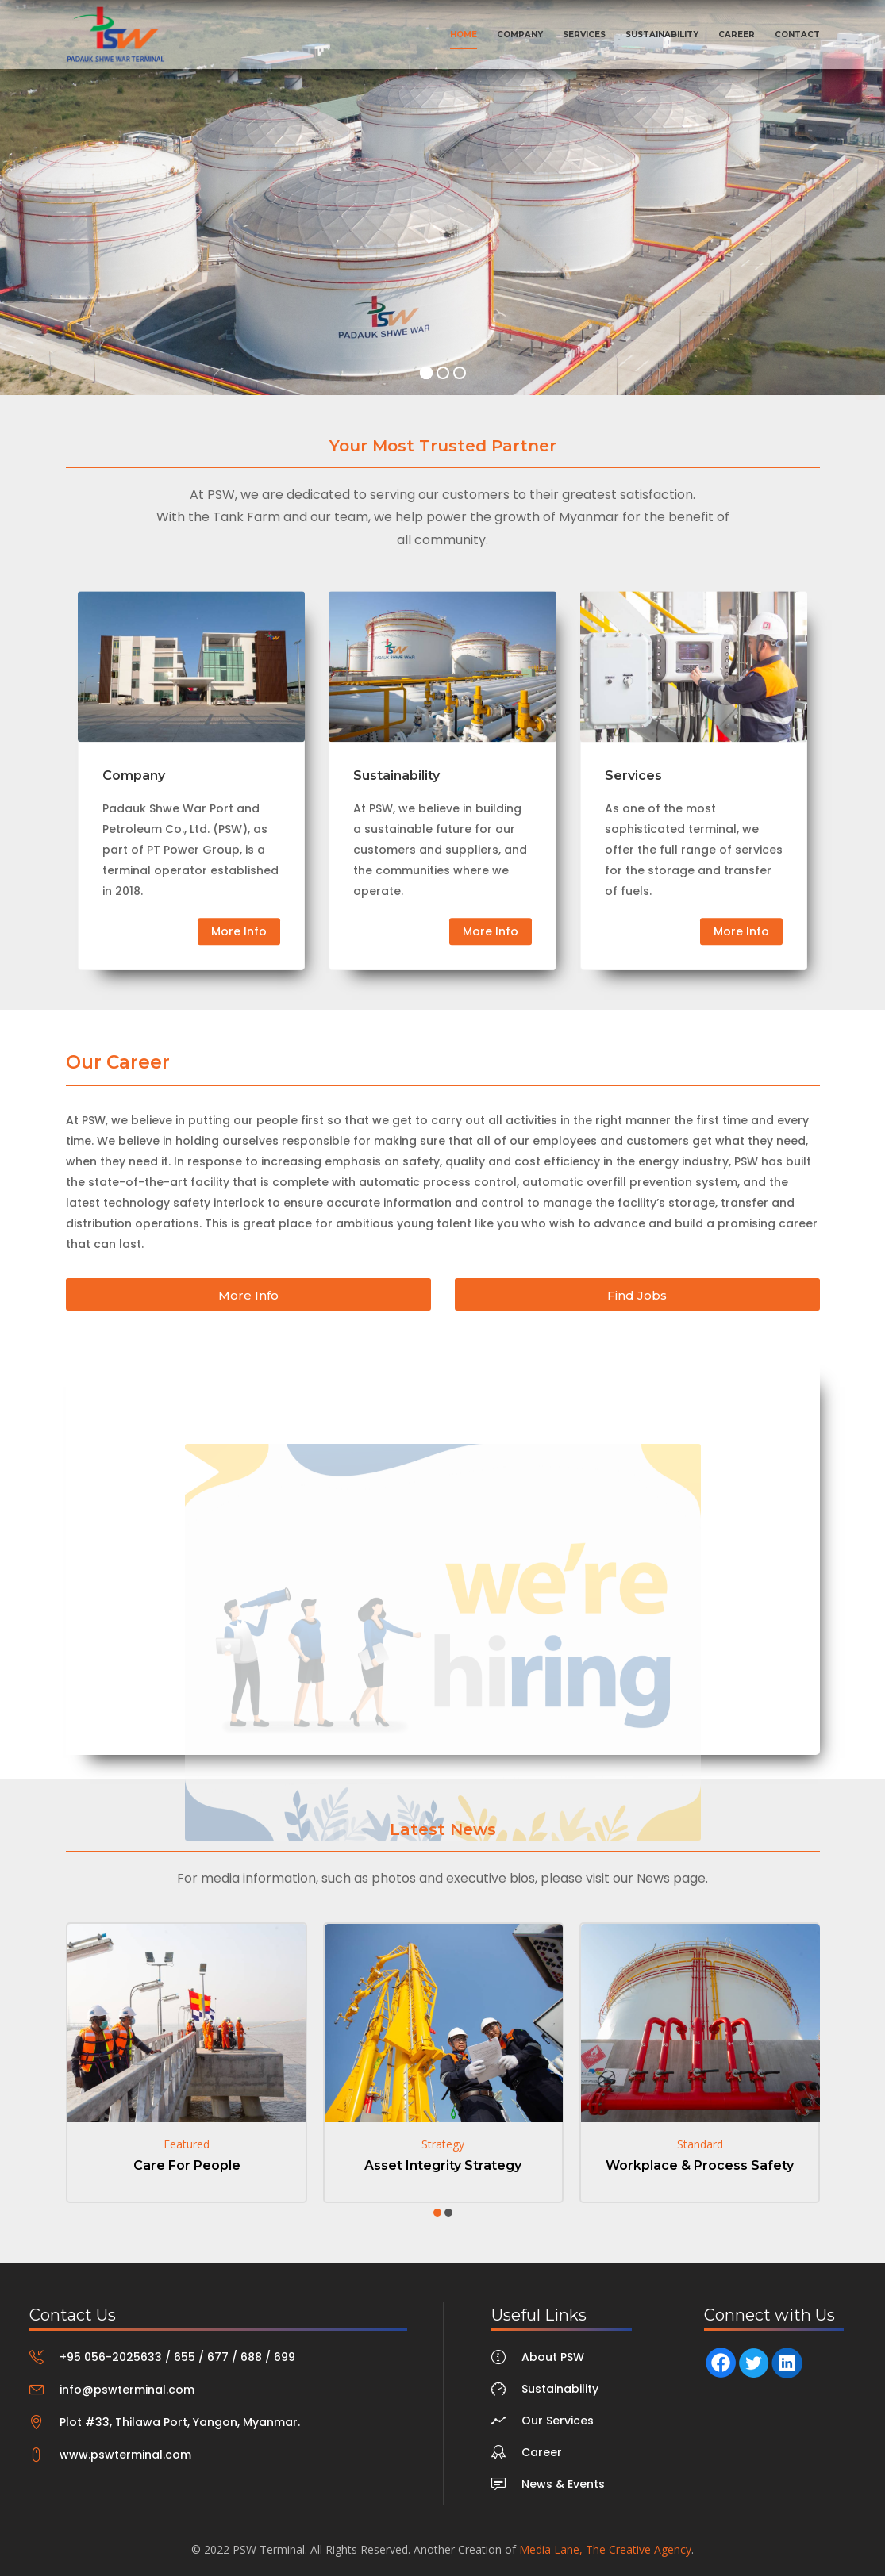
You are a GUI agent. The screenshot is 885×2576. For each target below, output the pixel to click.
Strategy (442, 2144)
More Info (239, 1019)
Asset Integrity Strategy (442, 2165)
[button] (437, 2213)
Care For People (186, 2165)
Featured (187, 2144)
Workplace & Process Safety (700, 2165)
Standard (700, 2144)
